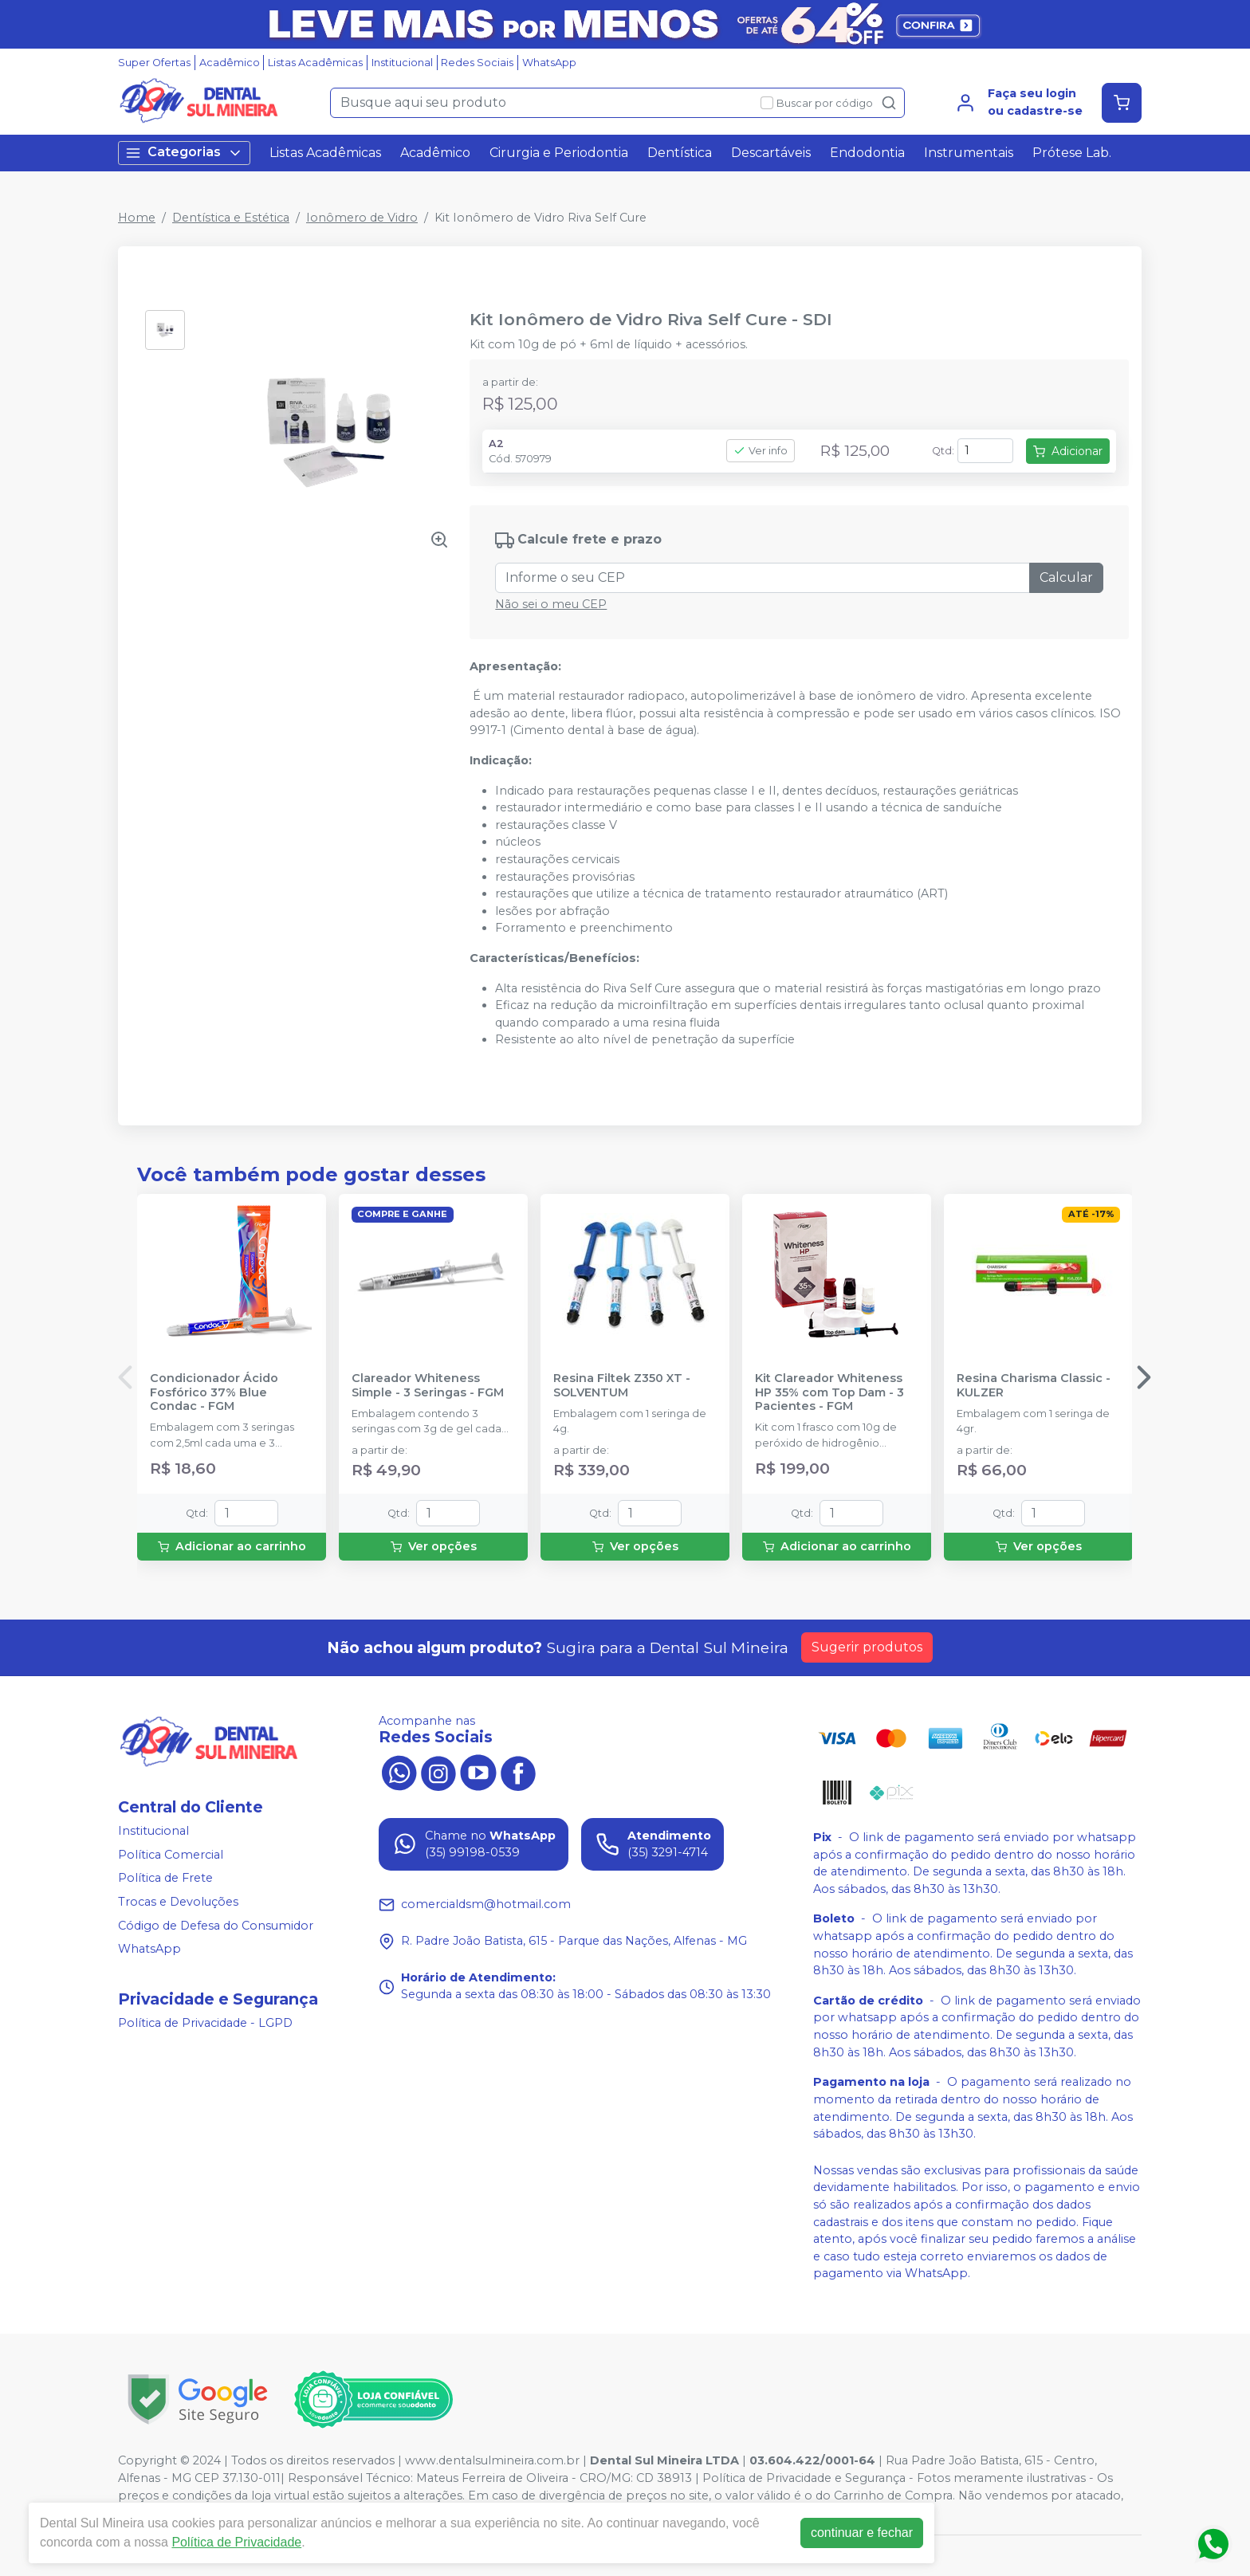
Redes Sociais (477, 63)
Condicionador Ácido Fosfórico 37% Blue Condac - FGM (214, 1392)
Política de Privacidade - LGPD (205, 2023)
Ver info (760, 451)
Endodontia (867, 152)
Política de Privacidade (236, 2542)
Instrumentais (968, 152)
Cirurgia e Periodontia (558, 152)
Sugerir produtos (867, 1647)
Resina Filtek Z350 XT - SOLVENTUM (621, 1385)
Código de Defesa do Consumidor (215, 1925)
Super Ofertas (154, 63)
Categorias (184, 152)
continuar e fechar (862, 2532)
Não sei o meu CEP (551, 604)
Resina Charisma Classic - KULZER (1033, 1385)
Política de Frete (165, 1878)
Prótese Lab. (1071, 152)
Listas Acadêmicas (315, 63)
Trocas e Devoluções (178, 1902)
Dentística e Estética (230, 217)
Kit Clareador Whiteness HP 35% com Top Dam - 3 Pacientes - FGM (829, 1392)
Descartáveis (771, 152)
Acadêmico (229, 63)
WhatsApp (549, 63)
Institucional (402, 63)
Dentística (679, 152)
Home (136, 217)
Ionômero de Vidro (362, 217)
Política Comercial (170, 1855)
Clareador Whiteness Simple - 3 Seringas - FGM (428, 1385)
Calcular (1066, 577)
